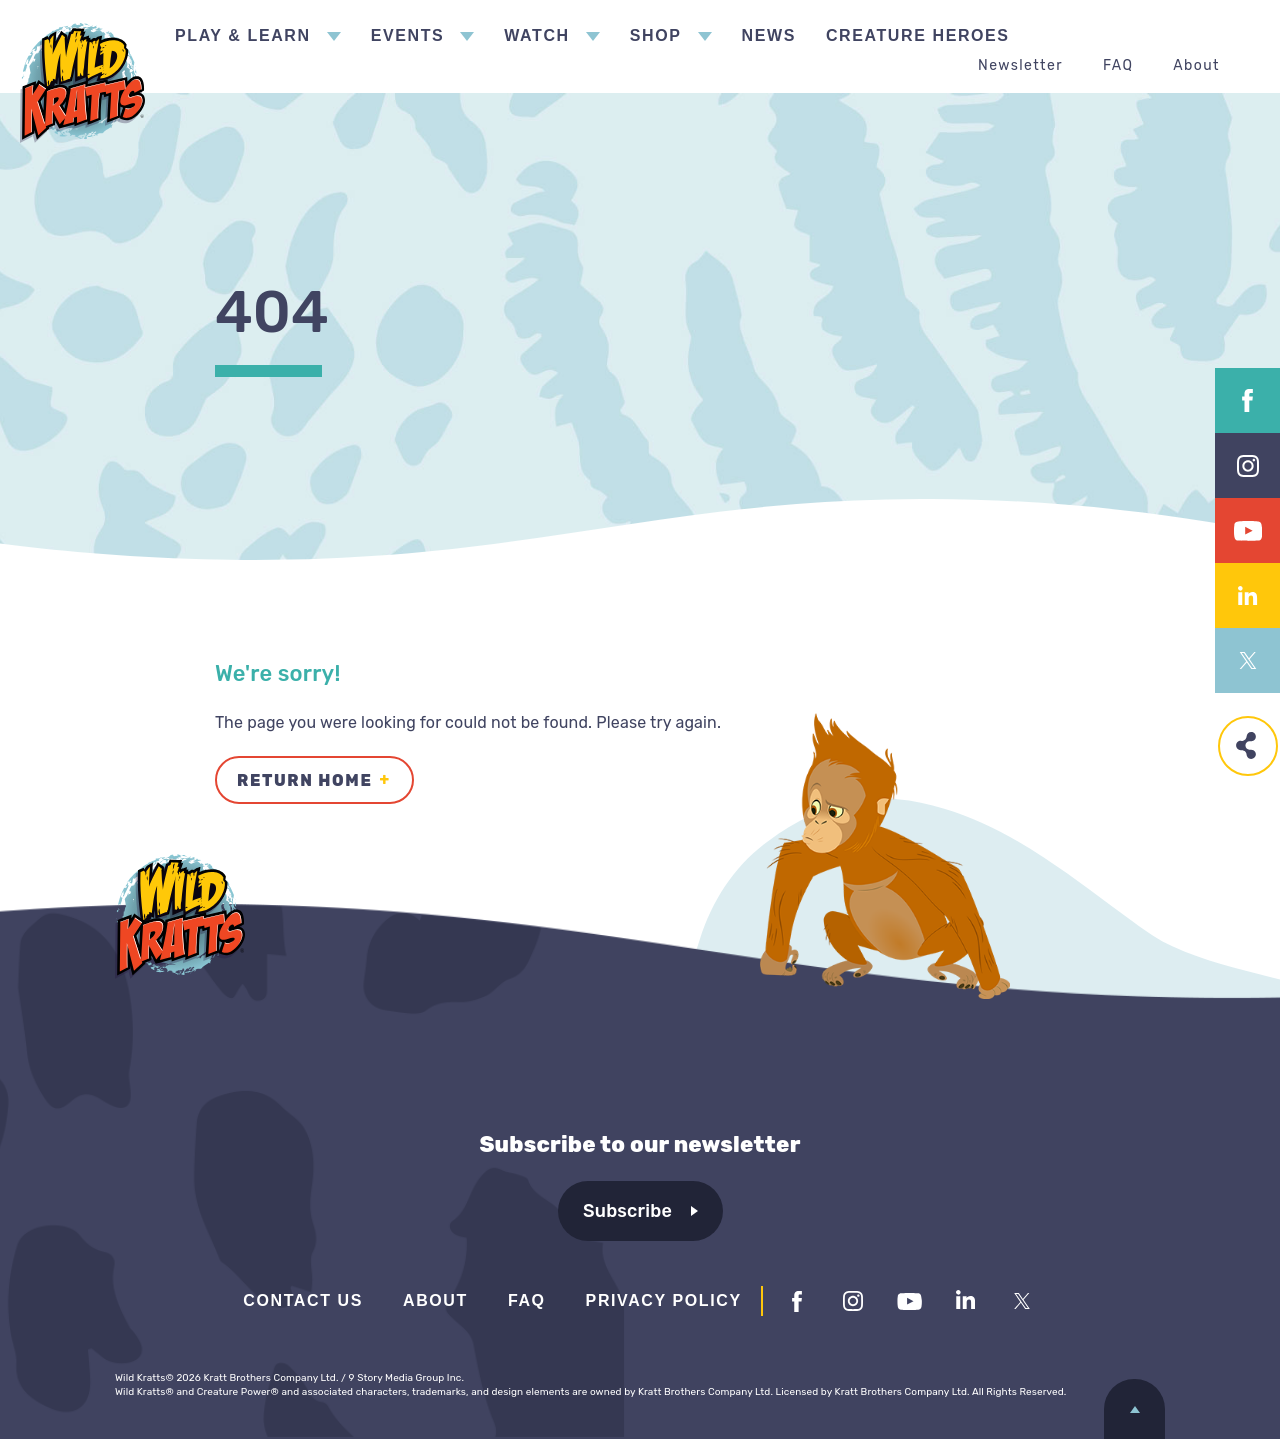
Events (408, 35)
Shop (656, 35)
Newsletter (1020, 65)
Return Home (304, 780)
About (1196, 65)
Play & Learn (243, 35)
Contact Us (303, 1300)
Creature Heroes (918, 35)
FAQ (1118, 65)
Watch (536, 35)
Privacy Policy (664, 1300)
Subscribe (627, 1211)
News (769, 35)
